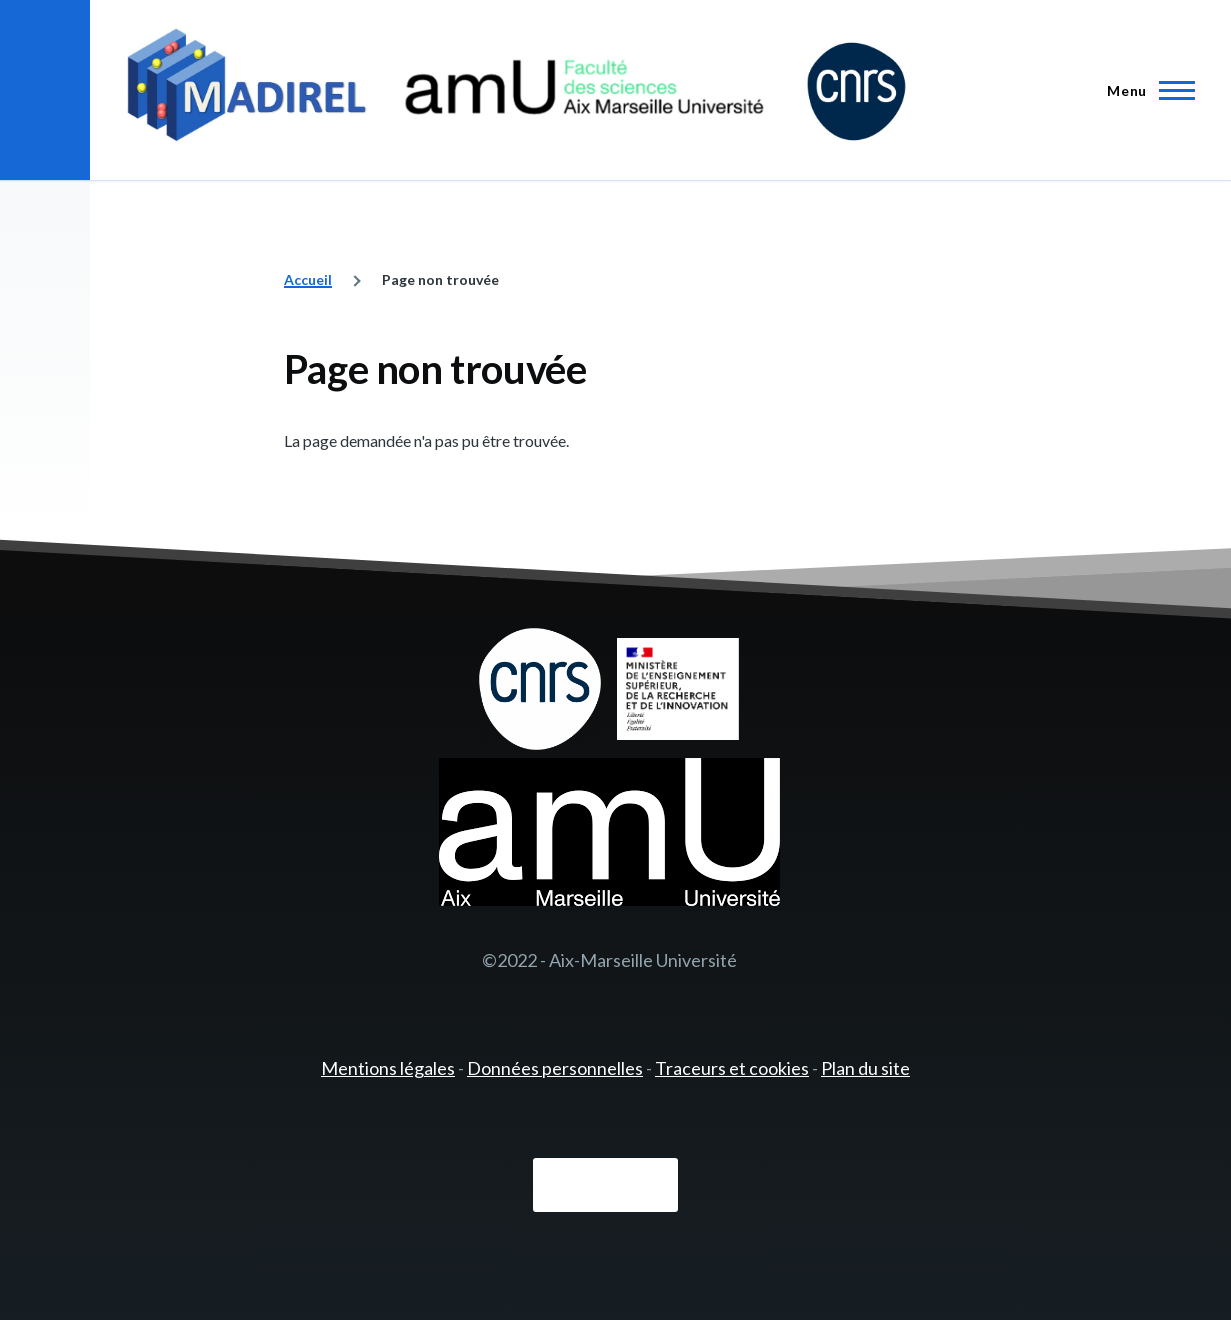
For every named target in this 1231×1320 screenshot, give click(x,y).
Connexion (605, 1185)
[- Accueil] (516, 90)
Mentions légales (388, 1068)
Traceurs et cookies (732, 1068)
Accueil (308, 279)
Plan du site (865, 1068)
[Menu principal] (1145, 90)
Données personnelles (555, 1068)
